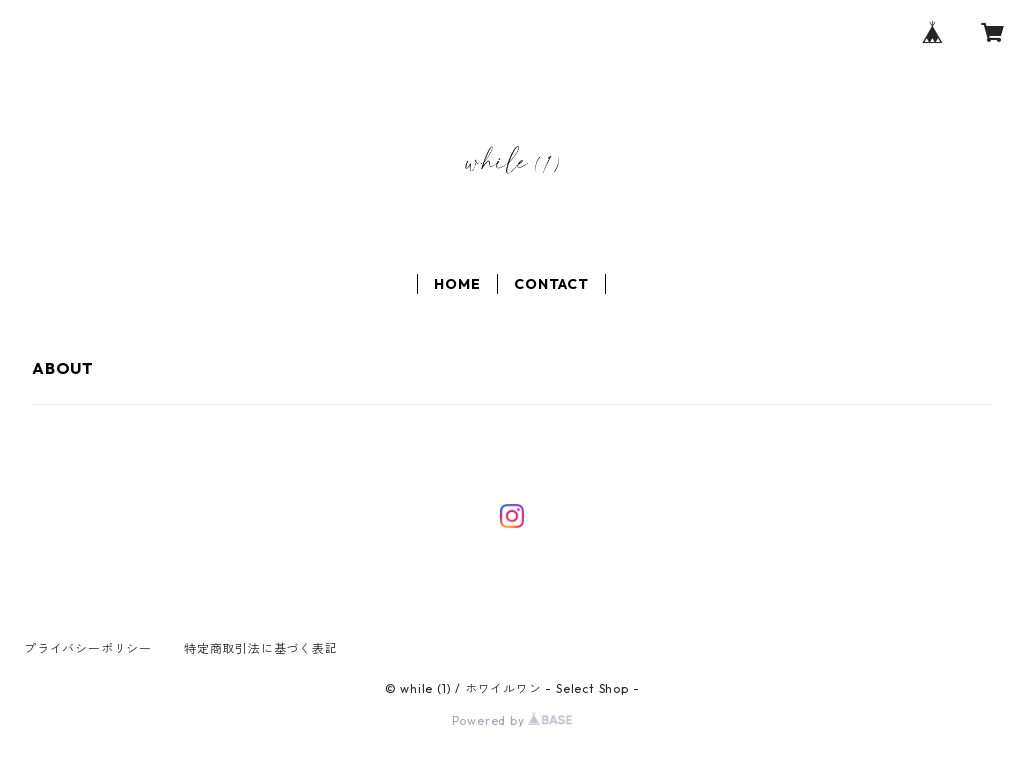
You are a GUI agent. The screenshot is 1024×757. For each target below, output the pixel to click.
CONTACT (551, 284)
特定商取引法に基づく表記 (261, 648)
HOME (457, 284)
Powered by (512, 720)
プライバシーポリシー (88, 648)
